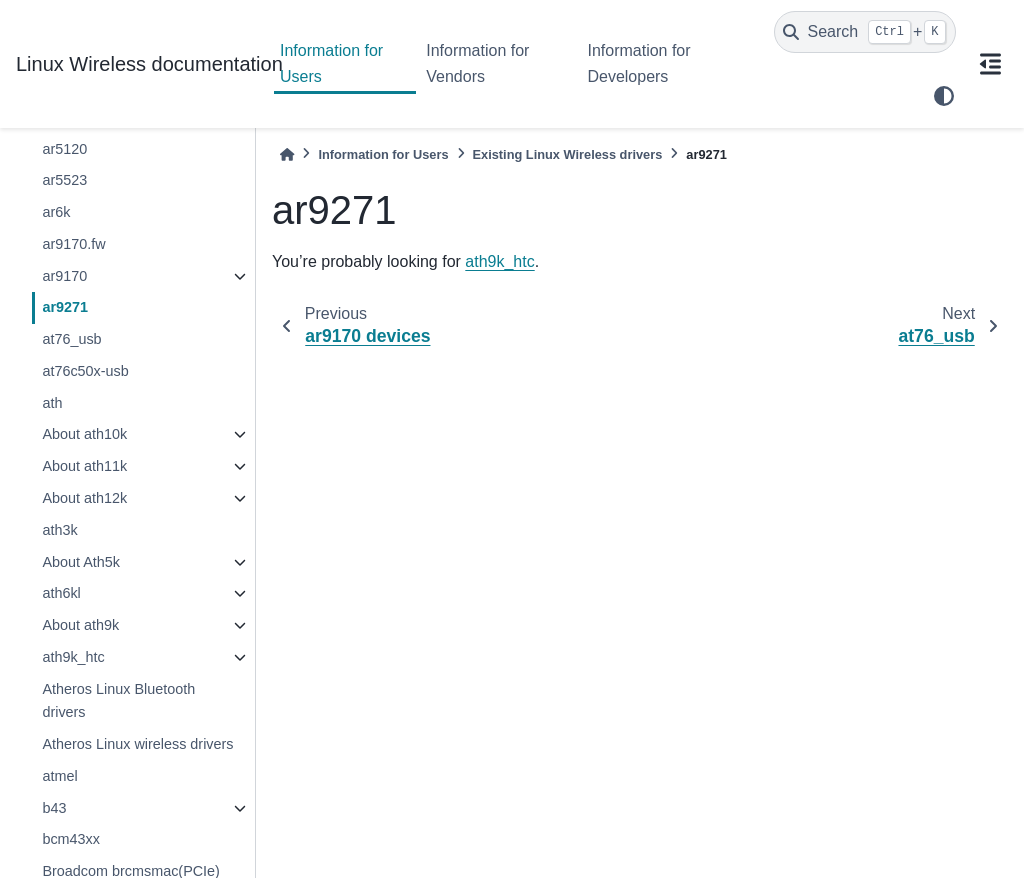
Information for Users (331, 63)
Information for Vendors (477, 63)
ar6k (56, 212)
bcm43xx (71, 839)
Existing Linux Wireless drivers (568, 154)
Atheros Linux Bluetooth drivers (118, 701)
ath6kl (61, 593)
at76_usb (71, 339)
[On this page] (990, 64)
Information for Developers (638, 63)
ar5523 (64, 180)
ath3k (59, 530)
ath (52, 403)
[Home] (287, 154)
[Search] (865, 32)
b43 (54, 808)
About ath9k (80, 625)
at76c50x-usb (85, 371)
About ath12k (84, 498)
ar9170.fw (73, 244)
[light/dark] (944, 96)
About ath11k (84, 466)
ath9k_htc (73, 657)
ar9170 (64, 276)
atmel (59, 776)
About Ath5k (81, 562)
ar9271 (65, 307)
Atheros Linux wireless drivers (137, 744)
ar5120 (64, 149)
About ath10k (84, 434)
